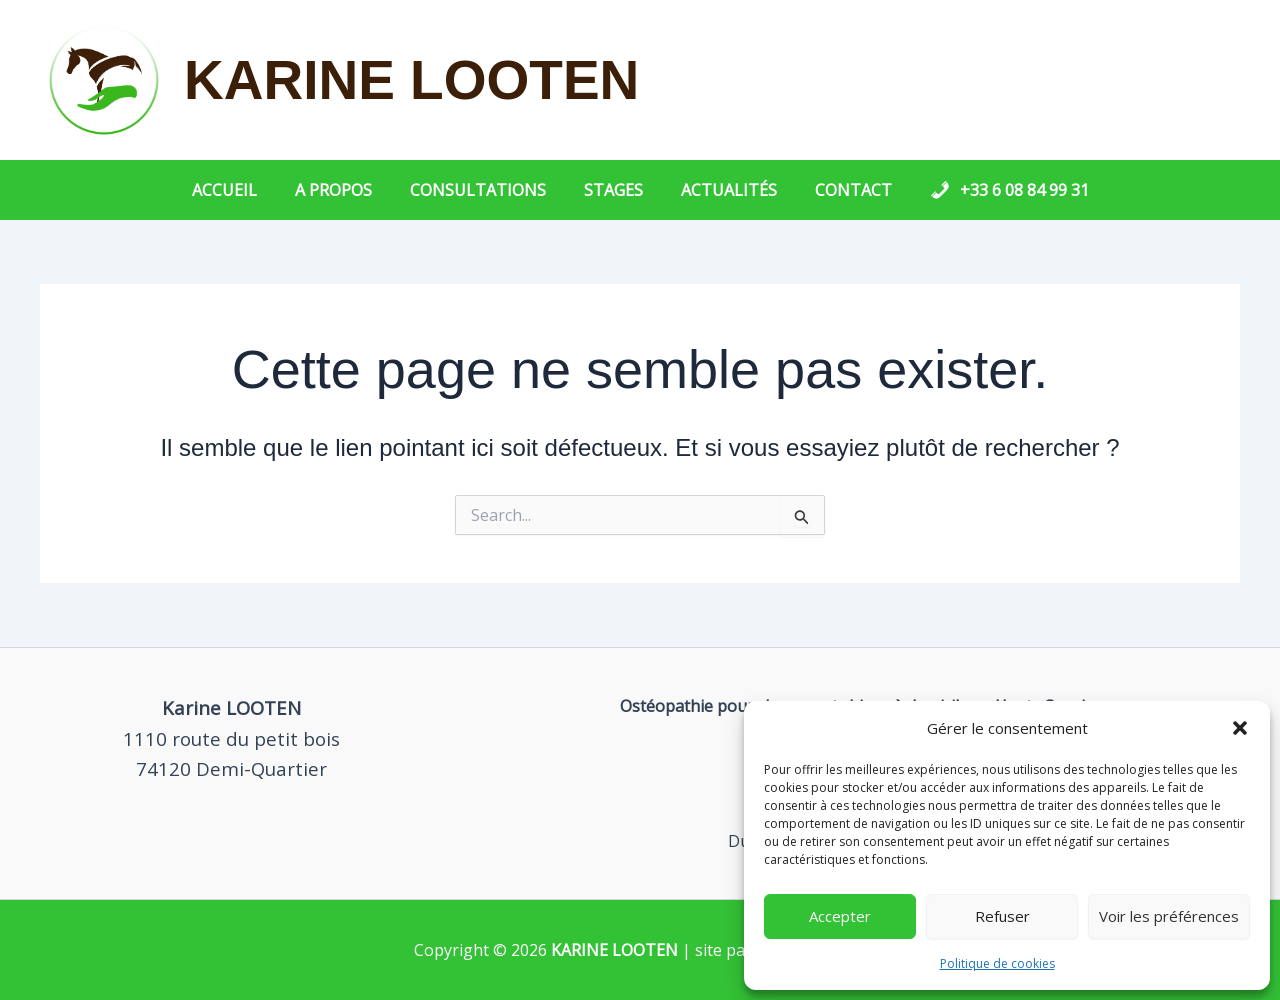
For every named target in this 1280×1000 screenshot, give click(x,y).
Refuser (1002, 916)
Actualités (723, 190)
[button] (1240, 728)
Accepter (840, 916)
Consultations (484, 190)
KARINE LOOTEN (411, 80)
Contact (841, 190)
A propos (345, 190)
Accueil (242, 190)
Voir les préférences (1169, 916)
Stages (613, 190)
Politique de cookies (997, 963)
